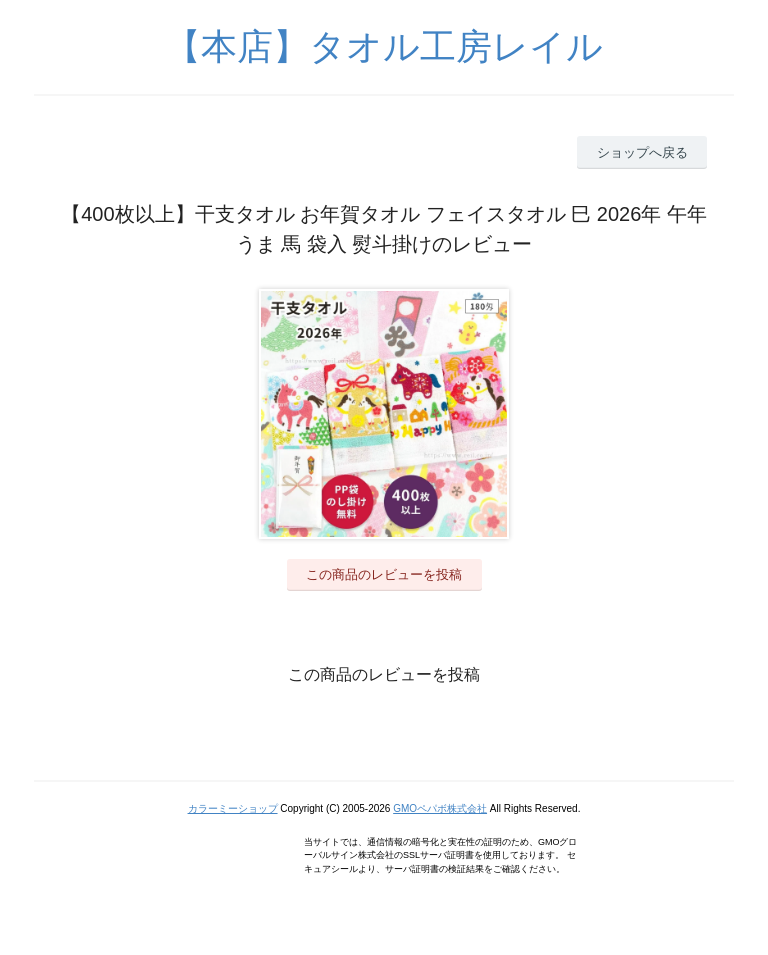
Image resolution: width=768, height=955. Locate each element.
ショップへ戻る (642, 152)
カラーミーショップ (233, 808)
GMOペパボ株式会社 (440, 808)
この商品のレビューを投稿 (384, 574)
